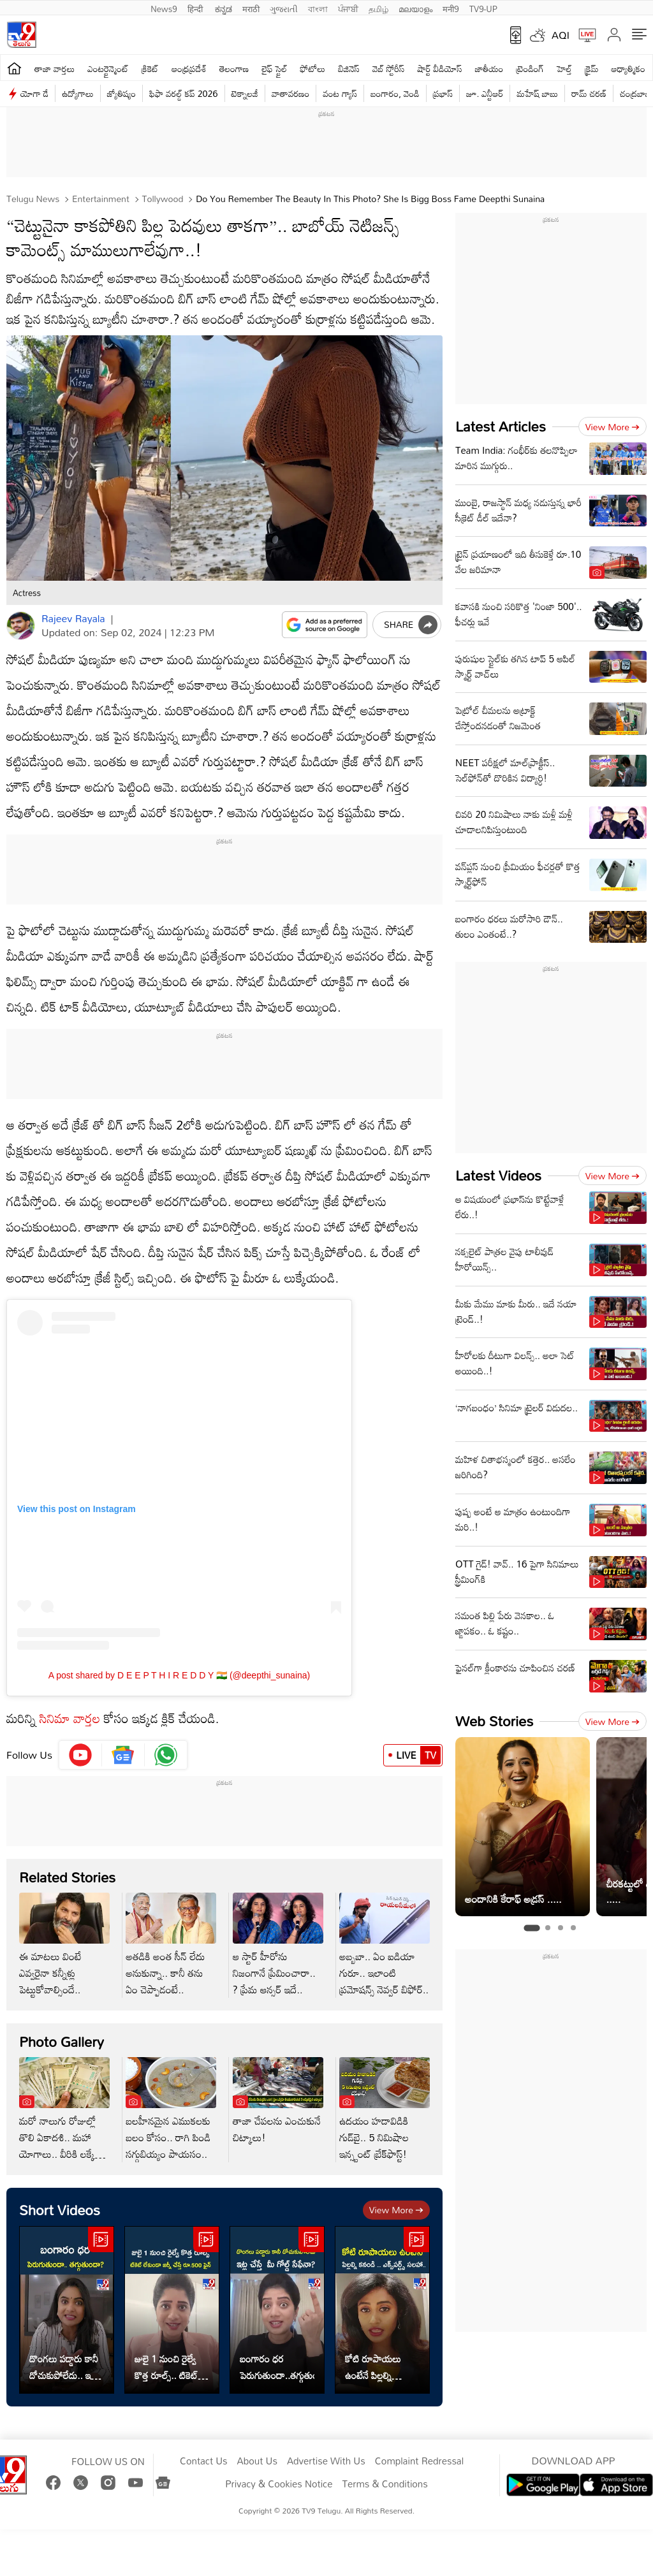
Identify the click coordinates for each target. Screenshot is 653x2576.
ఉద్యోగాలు (78, 93)
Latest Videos (498, 1175)
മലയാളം (415, 8)
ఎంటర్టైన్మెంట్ (108, 68)
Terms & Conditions (384, 2484)
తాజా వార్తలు (54, 68)
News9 (163, 8)
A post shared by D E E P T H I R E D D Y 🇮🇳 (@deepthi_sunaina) (179, 1675)
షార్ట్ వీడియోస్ (439, 68)
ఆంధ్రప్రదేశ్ (189, 68)
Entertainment (99, 198)
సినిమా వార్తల (70, 1718)
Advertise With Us (326, 2461)
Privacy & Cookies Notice (278, 2484)
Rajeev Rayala (73, 618)
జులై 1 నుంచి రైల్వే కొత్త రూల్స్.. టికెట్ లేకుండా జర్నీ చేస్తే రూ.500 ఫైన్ (166, 2366)
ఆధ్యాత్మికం (628, 68)
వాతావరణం (290, 93)
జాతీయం (489, 68)
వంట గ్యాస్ (340, 93)
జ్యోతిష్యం (121, 93)
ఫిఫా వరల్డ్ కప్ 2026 (183, 93)
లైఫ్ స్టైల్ (274, 68)
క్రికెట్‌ (150, 68)
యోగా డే (34, 93)
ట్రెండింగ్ (530, 68)
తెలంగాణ (234, 68)
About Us (257, 2461)
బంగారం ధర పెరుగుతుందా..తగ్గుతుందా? (277, 2366)
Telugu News (32, 198)
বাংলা (318, 8)
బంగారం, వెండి (395, 93)
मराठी (251, 8)
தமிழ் (378, 8)
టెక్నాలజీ (244, 93)
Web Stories (494, 1721)
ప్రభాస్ (443, 93)
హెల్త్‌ (564, 68)
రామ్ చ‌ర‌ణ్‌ (588, 93)
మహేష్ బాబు (537, 93)
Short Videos (59, 2209)
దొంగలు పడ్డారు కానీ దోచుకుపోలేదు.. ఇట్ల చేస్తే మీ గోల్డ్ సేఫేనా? (65, 2366)
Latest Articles (500, 426)
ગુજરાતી (284, 8)
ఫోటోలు (313, 68)
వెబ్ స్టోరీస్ (388, 68)
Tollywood (162, 198)
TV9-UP (483, 8)
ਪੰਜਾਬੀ (348, 8)
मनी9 (451, 8)
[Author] (20, 625)
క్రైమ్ (591, 68)
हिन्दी (196, 8)
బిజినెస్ (349, 68)
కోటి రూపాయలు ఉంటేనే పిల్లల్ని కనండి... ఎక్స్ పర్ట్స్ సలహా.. (377, 2366)
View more (396, 2209)
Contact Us (204, 2461)
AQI (560, 35)
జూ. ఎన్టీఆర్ (484, 93)
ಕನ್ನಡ (223, 8)
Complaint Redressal (419, 2461)
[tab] (531, 1928)
